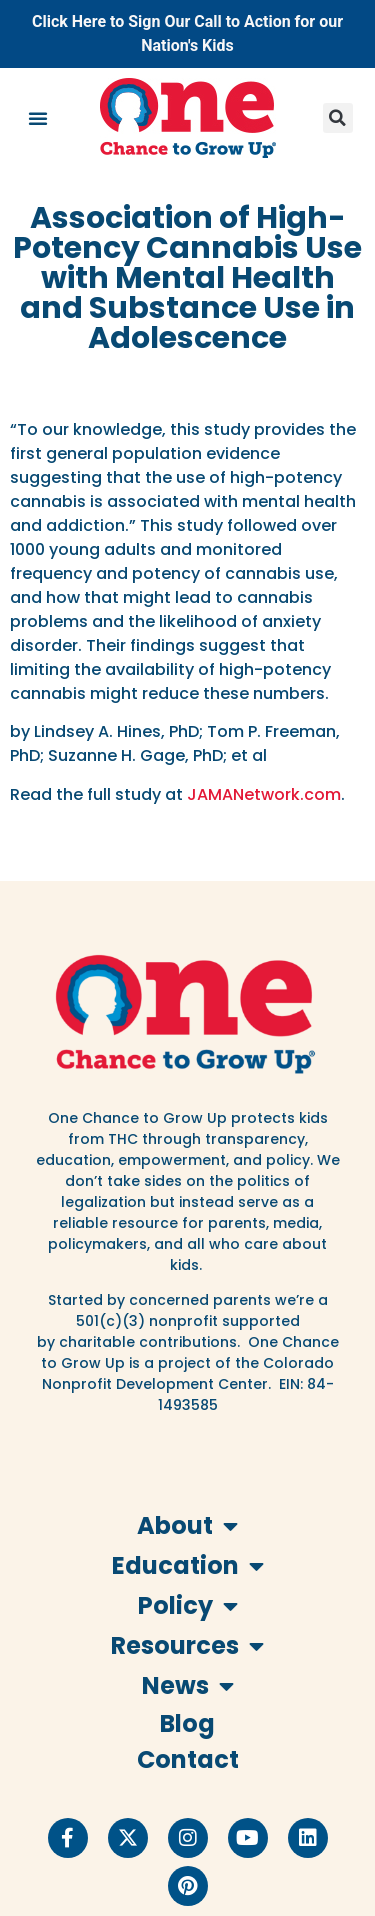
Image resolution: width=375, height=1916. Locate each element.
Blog (187, 1723)
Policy (188, 1606)
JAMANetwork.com (264, 794)
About (187, 1526)
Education (188, 1566)
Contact (188, 1759)
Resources (187, 1646)
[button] (38, 118)
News (188, 1686)
